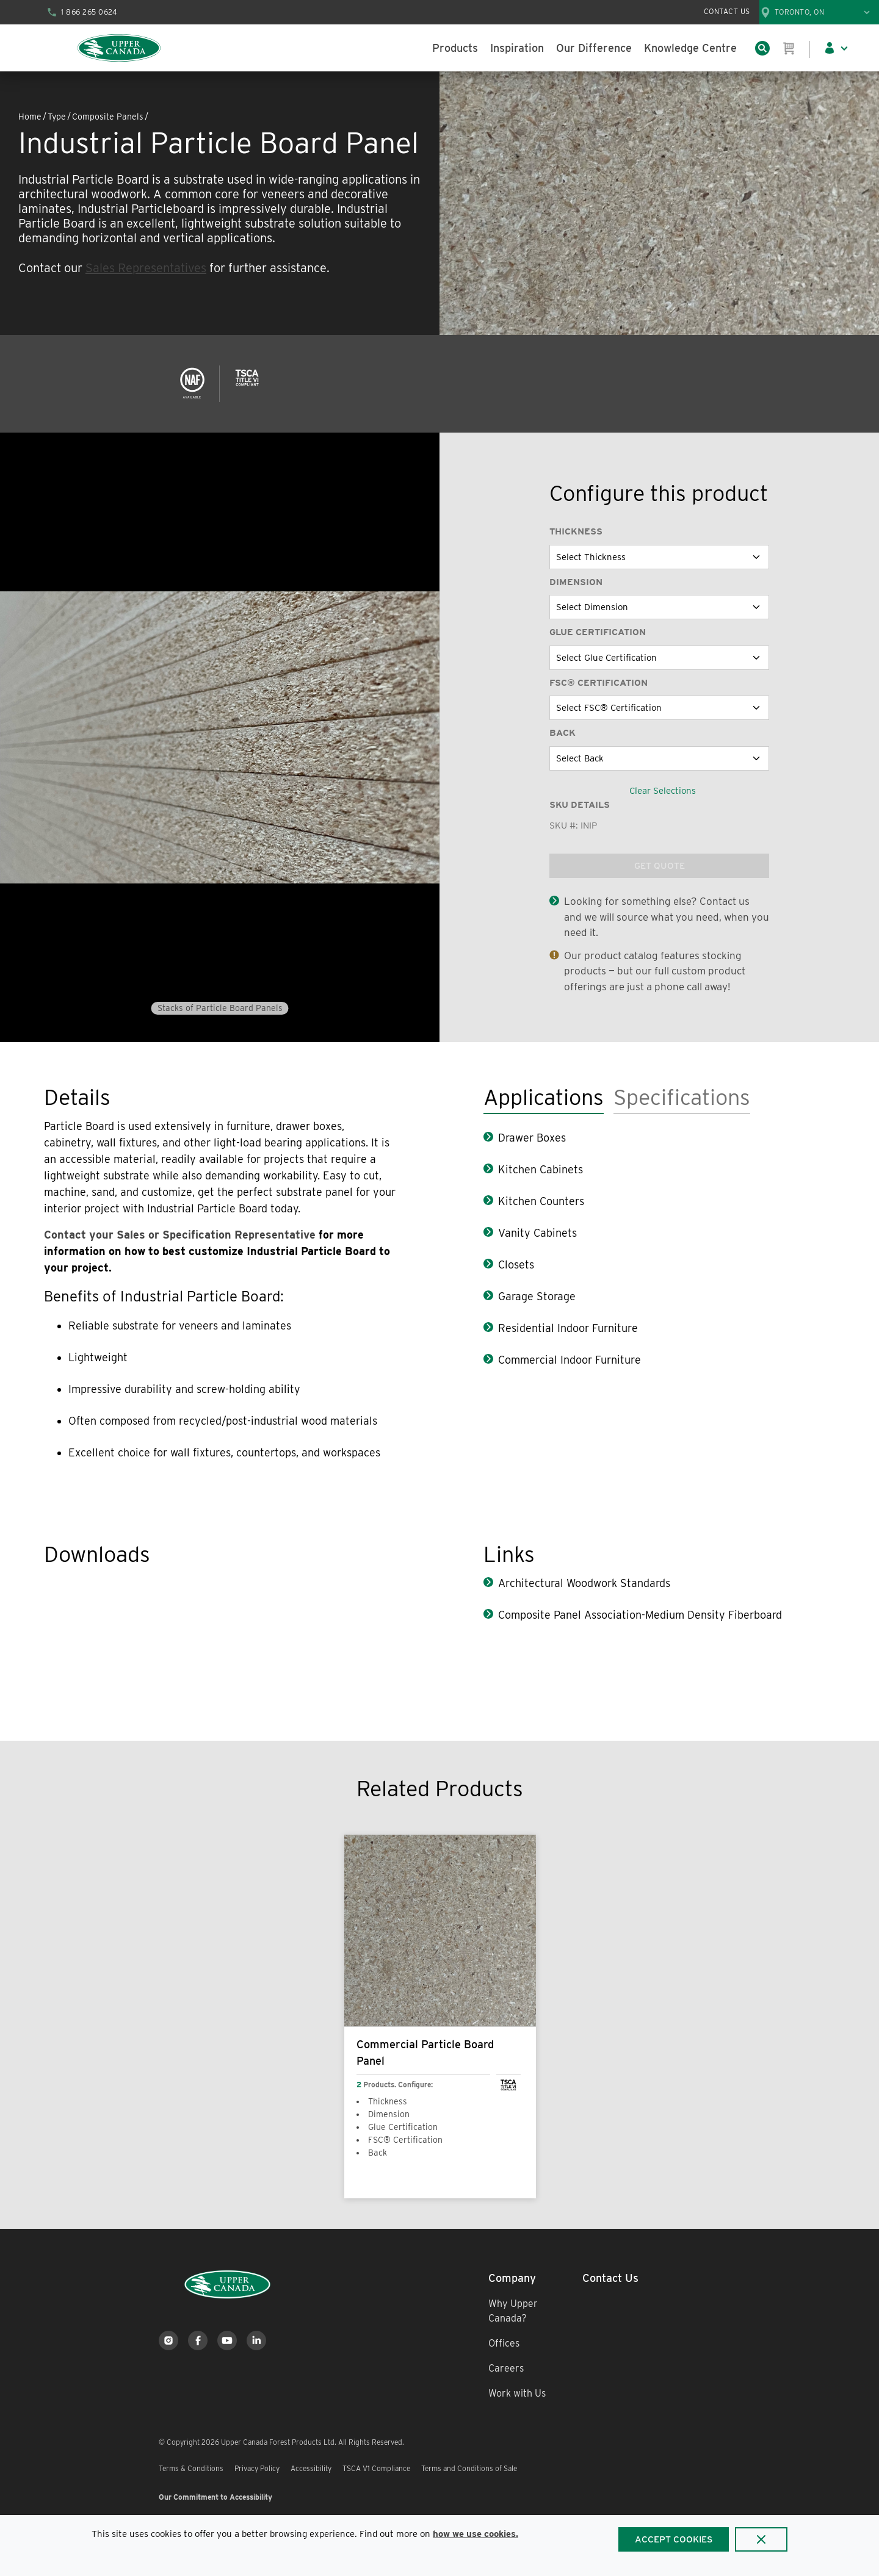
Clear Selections (662, 790)
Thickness (575, 531)
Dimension (575, 582)
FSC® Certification (598, 682)
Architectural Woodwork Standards (584, 1583)
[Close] (761, 2539)
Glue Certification (597, 632)
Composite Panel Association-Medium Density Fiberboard (640, 1614)
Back (562, 732)
